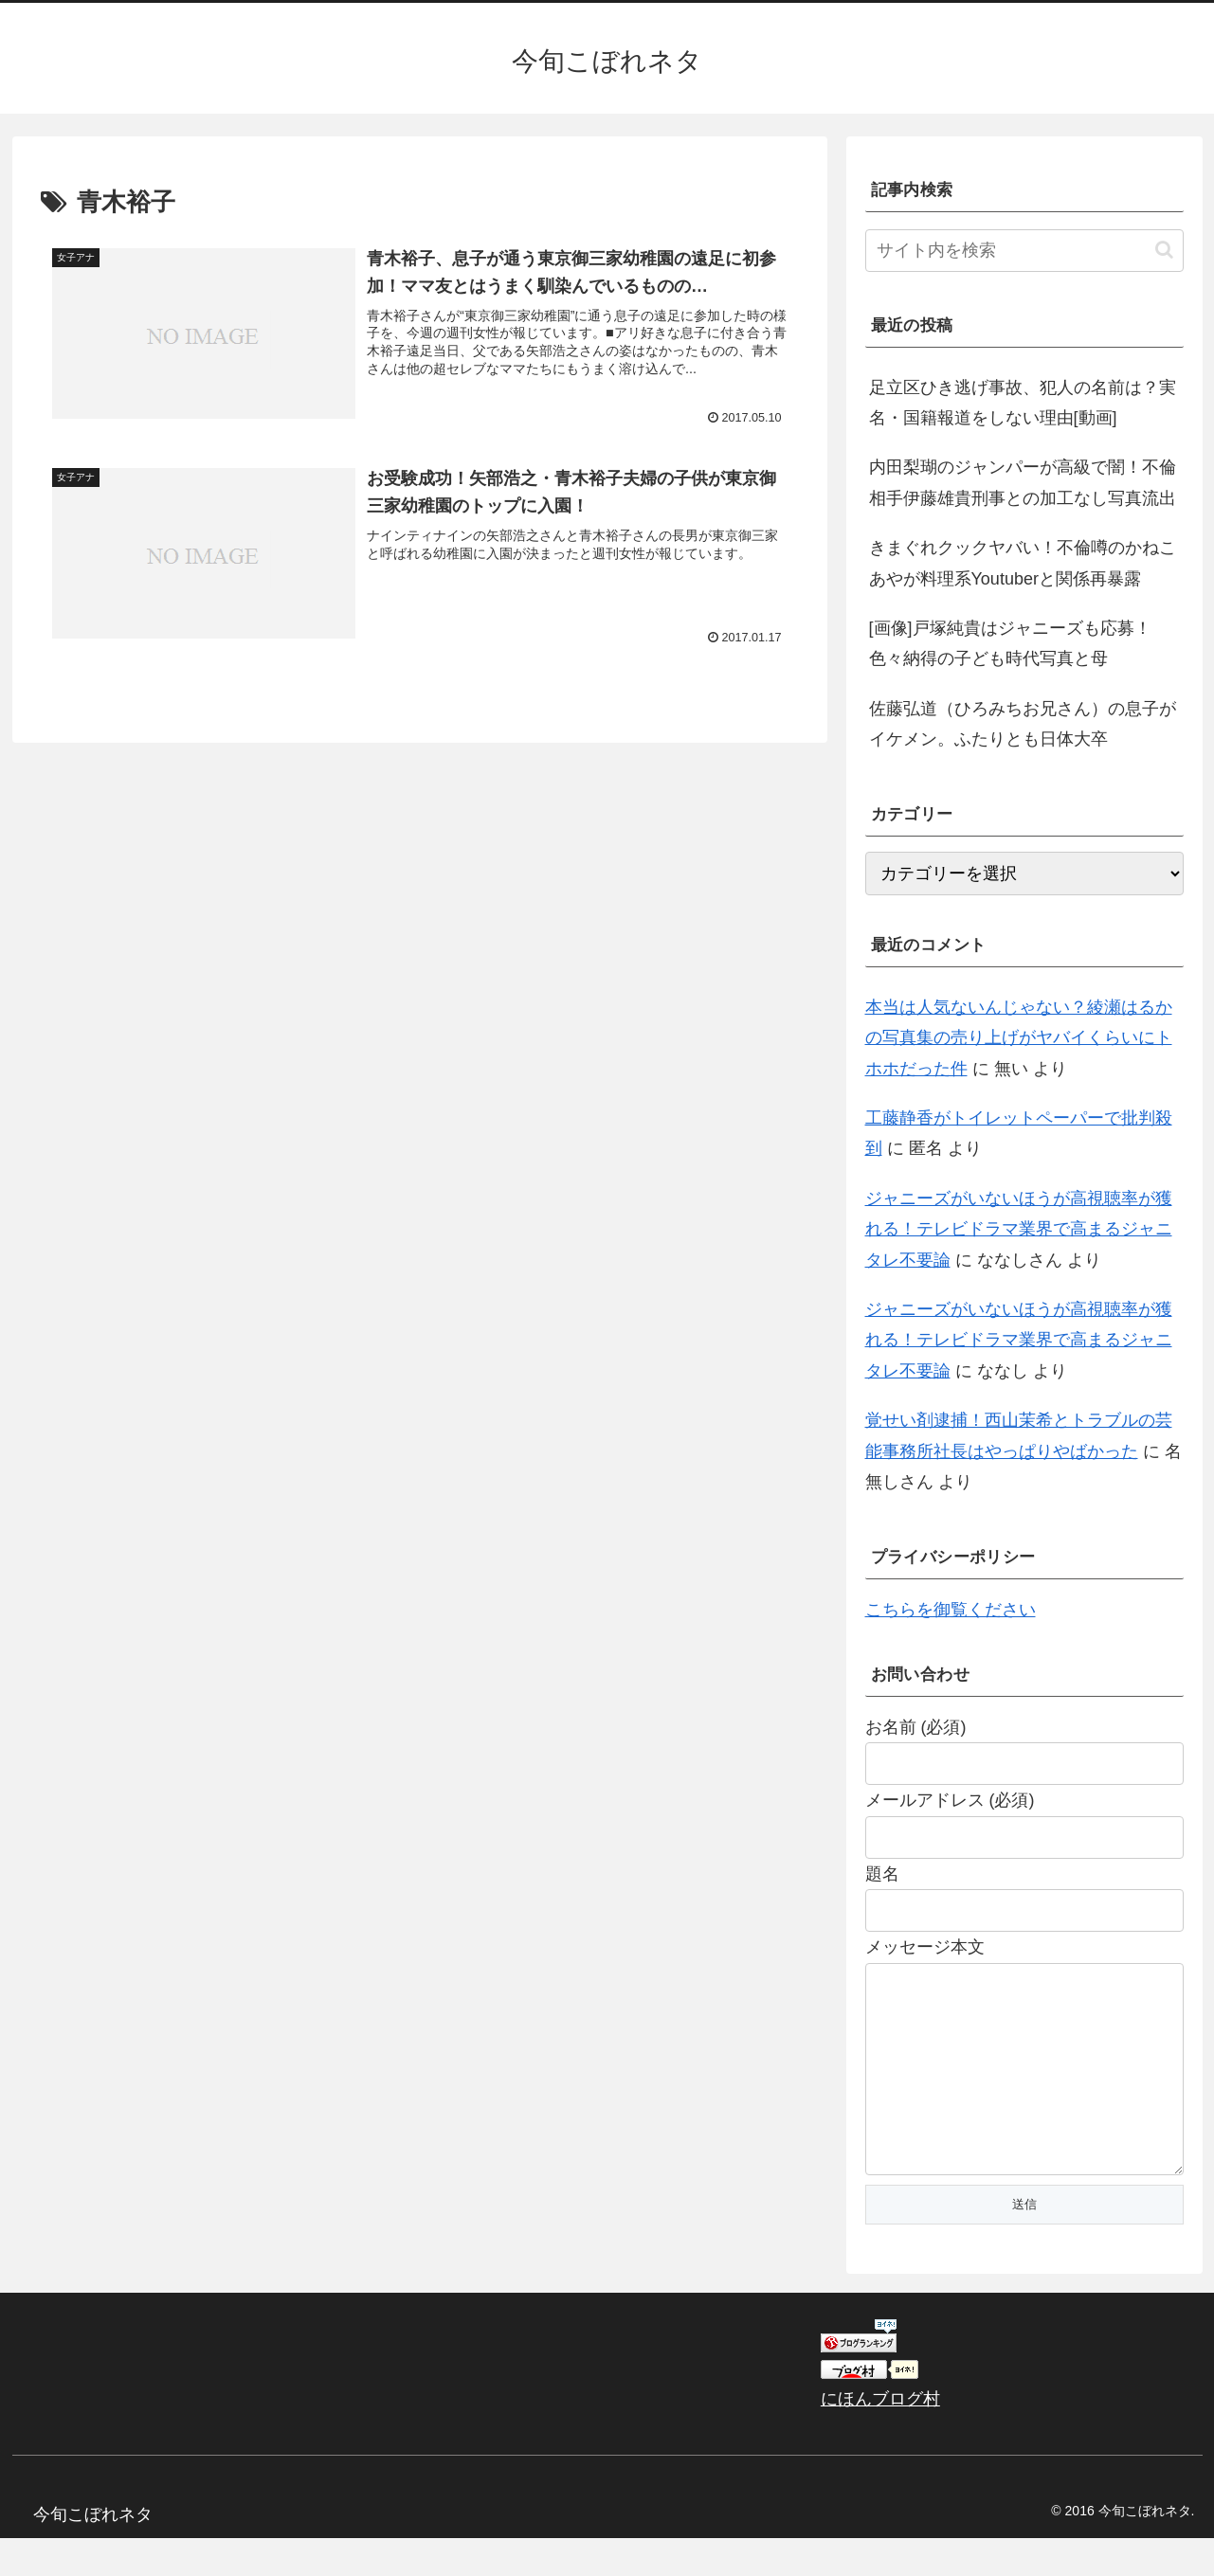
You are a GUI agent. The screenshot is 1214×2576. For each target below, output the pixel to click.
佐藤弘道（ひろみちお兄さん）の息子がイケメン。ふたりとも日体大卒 (1022, 723)
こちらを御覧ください (950, 1609)
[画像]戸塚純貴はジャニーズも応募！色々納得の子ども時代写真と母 (1010, 643)
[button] (1164, 250)
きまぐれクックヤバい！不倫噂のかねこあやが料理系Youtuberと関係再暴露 (1022, 562)
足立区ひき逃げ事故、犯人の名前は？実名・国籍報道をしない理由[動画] (1022, 402)
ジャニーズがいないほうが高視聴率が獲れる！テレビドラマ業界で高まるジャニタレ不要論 (1018, 1229)
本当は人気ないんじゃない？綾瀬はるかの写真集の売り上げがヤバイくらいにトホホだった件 (1018, 1038)
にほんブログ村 (880, 2436)
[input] (1024, 250)
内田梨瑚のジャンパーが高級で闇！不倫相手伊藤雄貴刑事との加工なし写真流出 (1022, 482)
